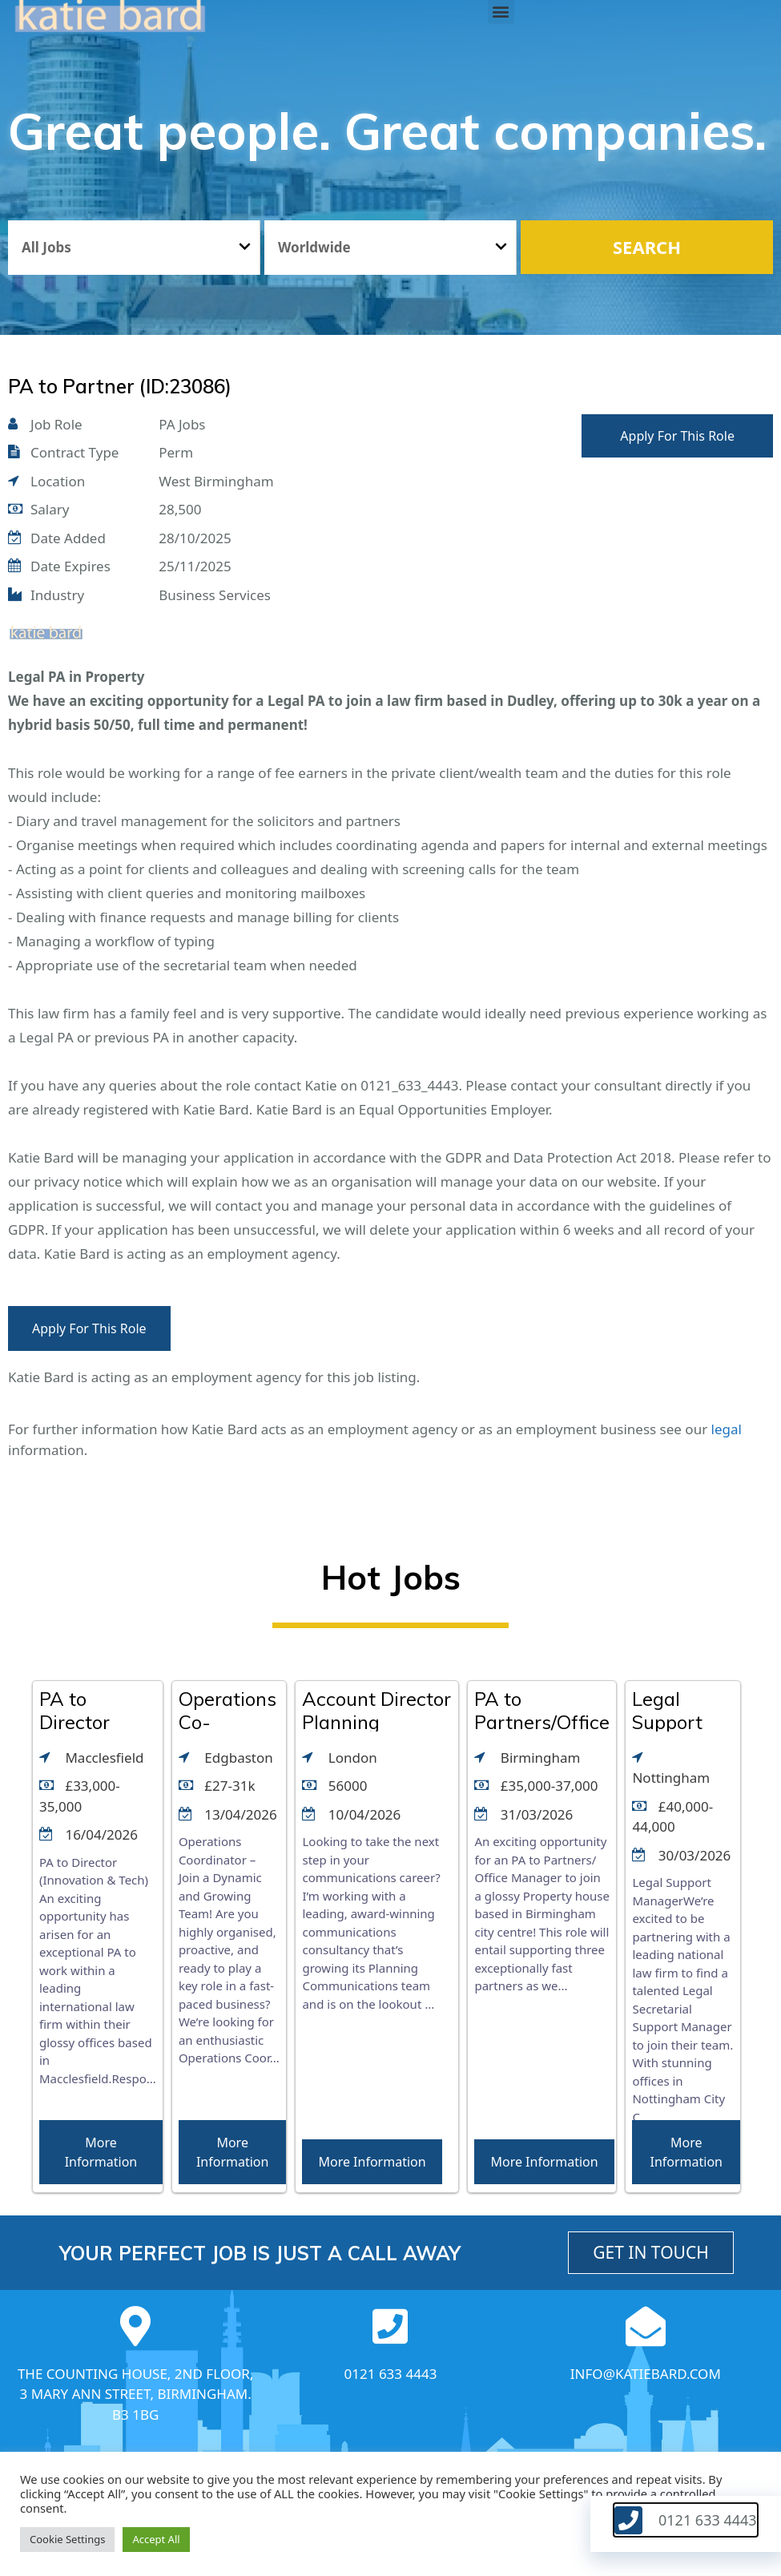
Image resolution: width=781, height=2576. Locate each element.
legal (726, 1429)
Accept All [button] (155, 2539)
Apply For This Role (677, 436)
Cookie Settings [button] (67, 2539)
